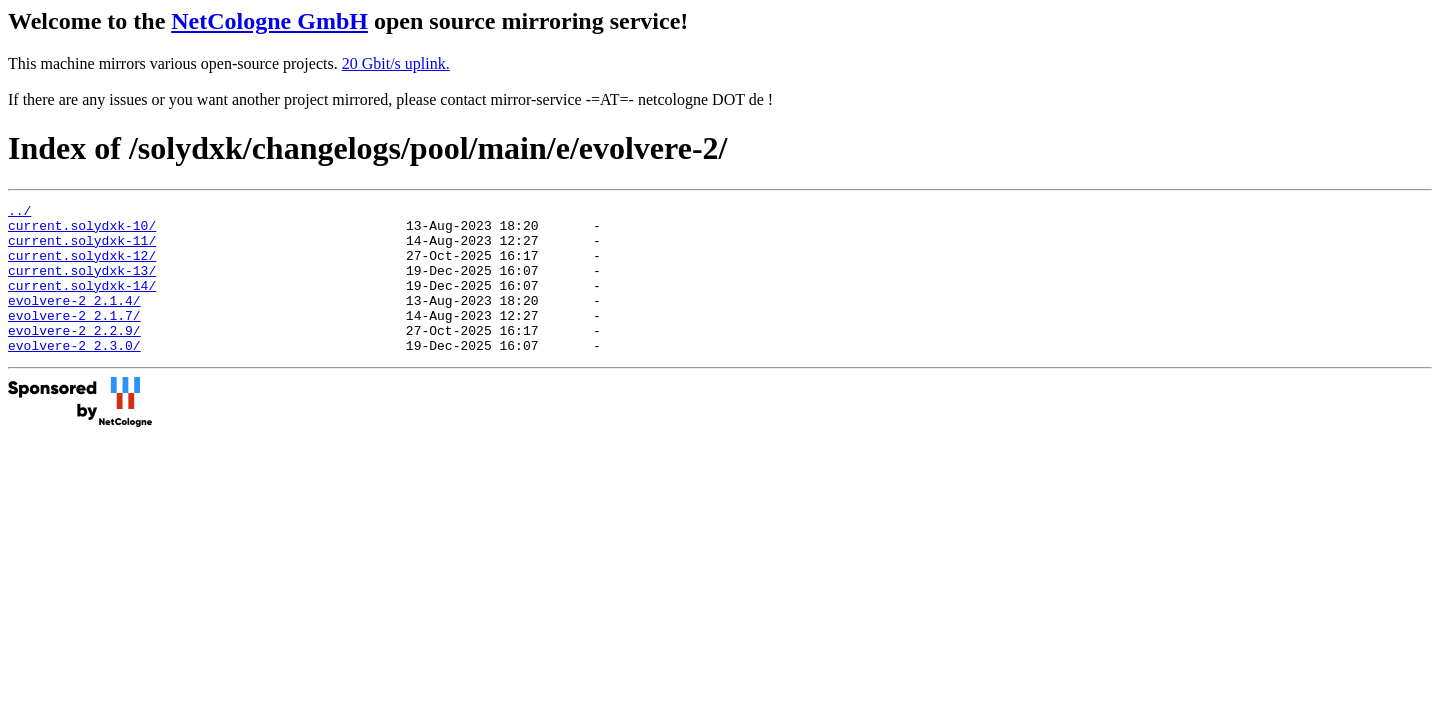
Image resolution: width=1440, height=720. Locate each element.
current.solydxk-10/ (82, 231)
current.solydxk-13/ (82, 285)
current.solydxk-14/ (82, 303)
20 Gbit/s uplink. (396, 63)
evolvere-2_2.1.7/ (74, 339)
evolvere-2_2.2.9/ (74, 357)
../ (19, 213)
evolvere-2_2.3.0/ (74, 375)
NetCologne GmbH (269, 21)
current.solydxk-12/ (82, 267)
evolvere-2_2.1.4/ (74, 321)
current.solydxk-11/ (82, 249)
